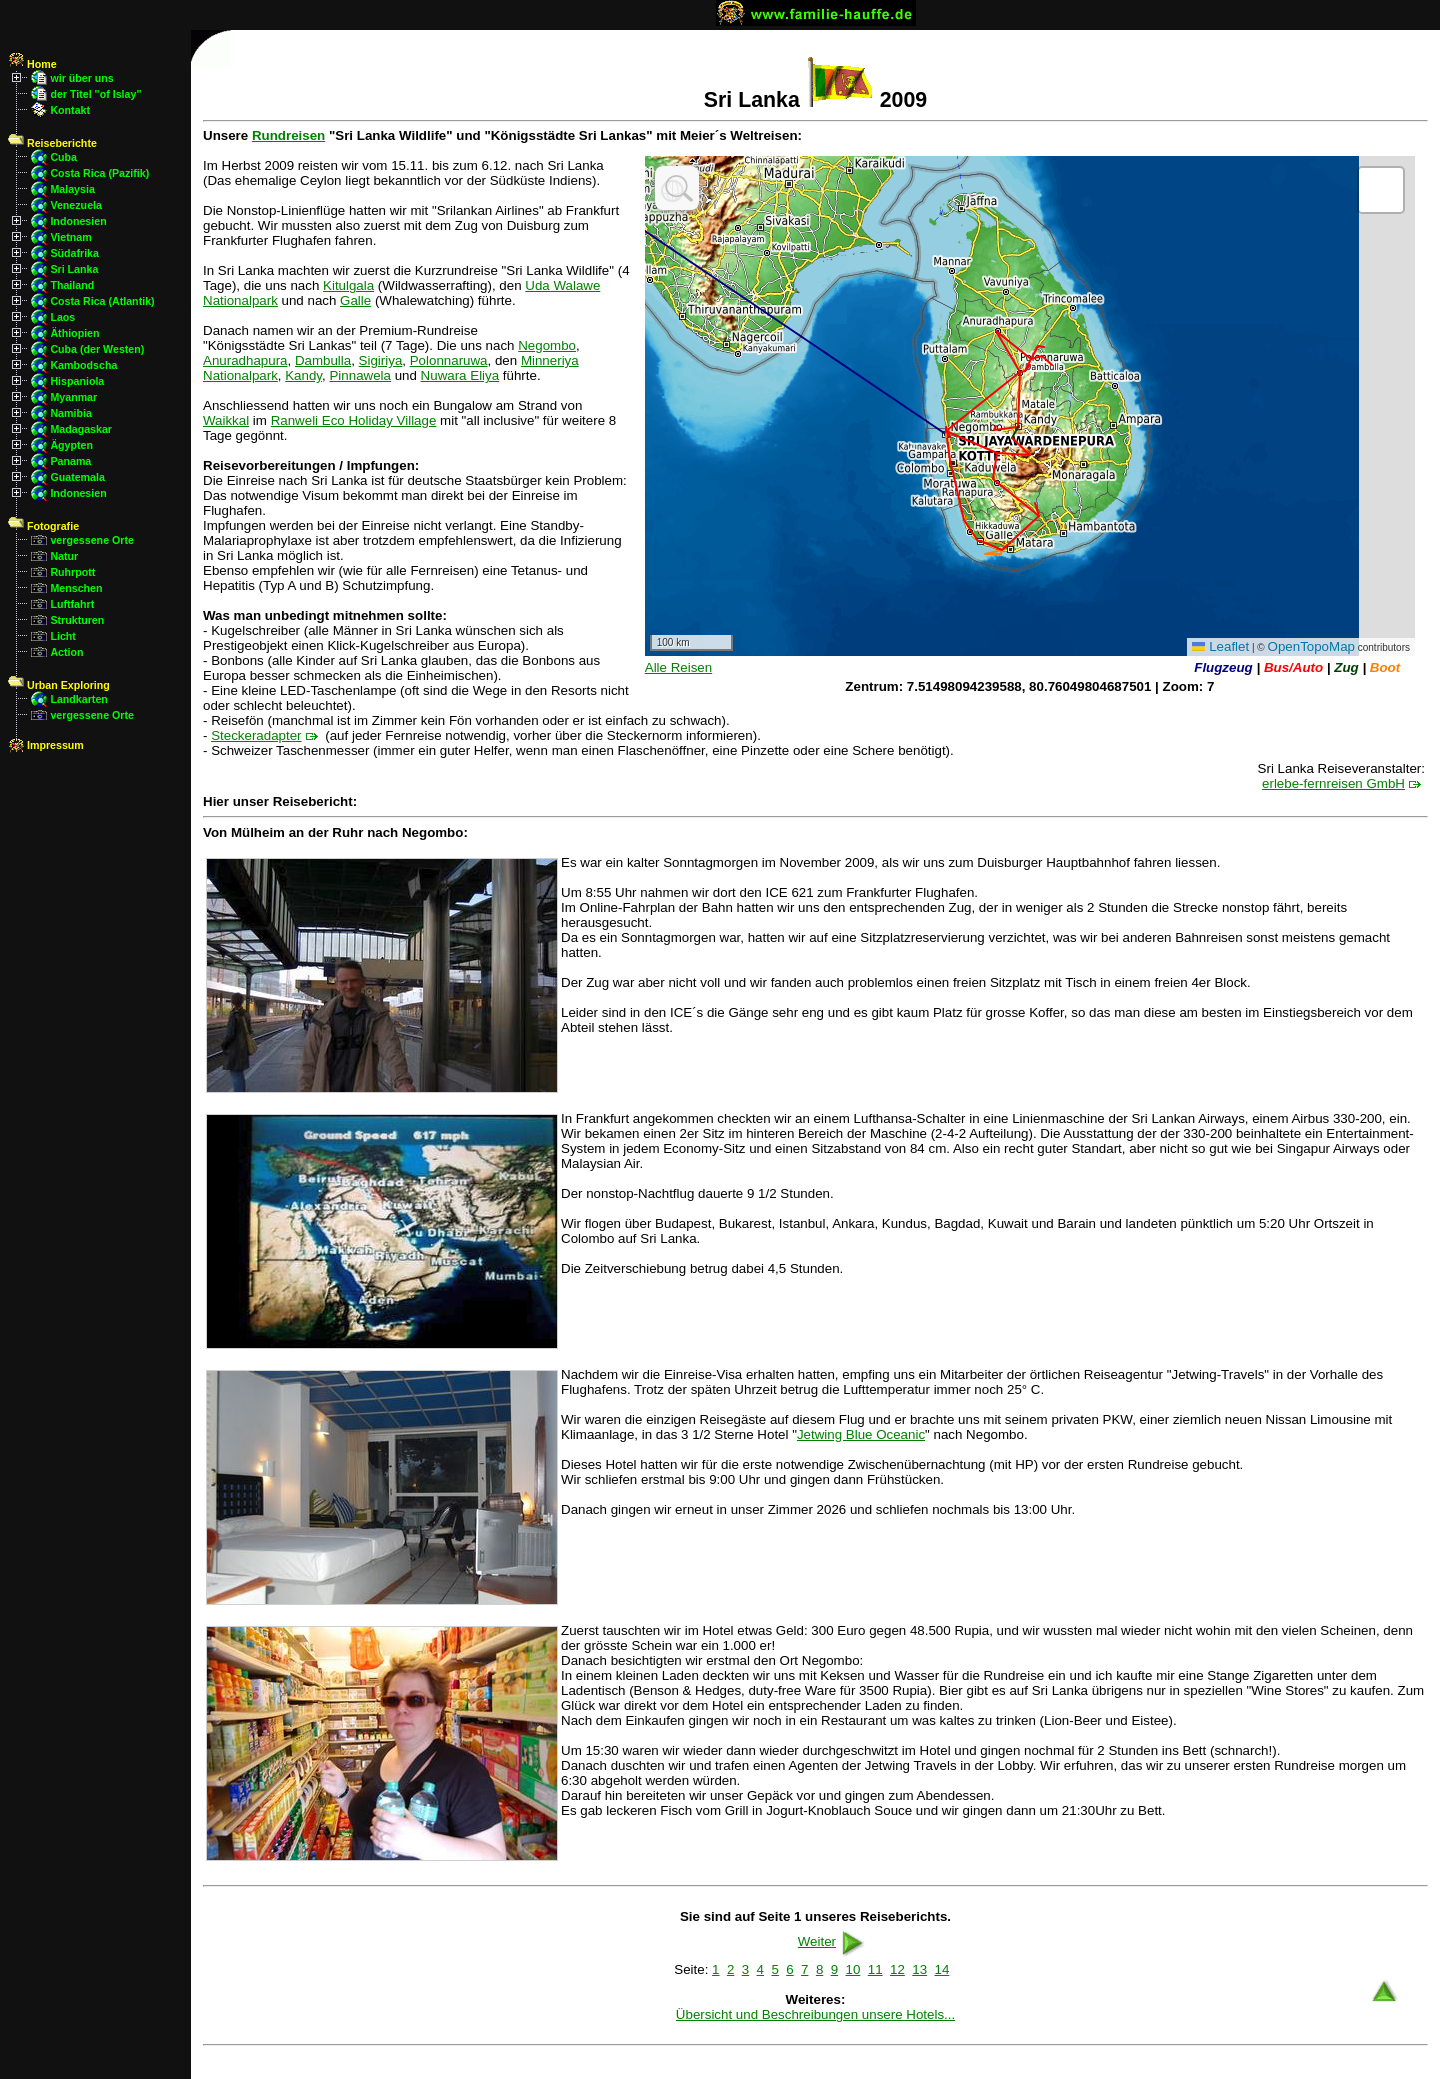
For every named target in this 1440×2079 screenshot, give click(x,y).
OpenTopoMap (1311, 646)
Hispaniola (77, 381)
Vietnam (70, 237)
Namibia (70, 413)
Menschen (76, 588)
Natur (64, 556)
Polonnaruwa (449, 360)
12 (897, 1969)
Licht (62, 636)
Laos (62, 317)
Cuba (63, 157)
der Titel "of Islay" (95, 94)
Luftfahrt (72, 604)
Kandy (303, 375)
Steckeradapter (256, 735)
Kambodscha (83, 365)
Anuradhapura (245, 360)
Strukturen (77, 620)
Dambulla (323, 360)
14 (941, 1969)
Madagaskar (81, 429)
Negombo (547, 345)
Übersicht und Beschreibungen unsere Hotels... (815, 2014)
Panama (70, 461)
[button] (1381, 190)
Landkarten (78, 699)
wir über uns (81, 78)
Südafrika (74, 253)
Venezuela (76, 205)
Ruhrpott (72, 572)
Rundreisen (288, 135)
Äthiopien (74, 333)
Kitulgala (348, 285)
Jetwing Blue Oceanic (861, 1434)
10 (853, 1969)
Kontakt (70, 110)
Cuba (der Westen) (97, 349)
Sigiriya (381, 360)
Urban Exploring (59, 685)
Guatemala (77, 477)
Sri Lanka (74, 269)
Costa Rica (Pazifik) (99, 173)
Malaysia (72, 189)
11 (875, 1969)
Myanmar (73, 397)
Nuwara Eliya (460, 375)
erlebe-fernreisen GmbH (1333, 783)
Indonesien (78, 221)
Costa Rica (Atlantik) (102, 301)
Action (66, 652)
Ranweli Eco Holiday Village (354, 420)
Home (32, 64)
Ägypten (71, 445)
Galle (355, 300)
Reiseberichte (52, 143)
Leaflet (1220, 646)
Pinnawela (360, 375)
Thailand (72, 285)
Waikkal (226, 420)
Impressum (46, 745)
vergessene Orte (92, 540)
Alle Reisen (678, 667)
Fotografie (43, 526)
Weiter (833, 1941)
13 (919, 1969)
